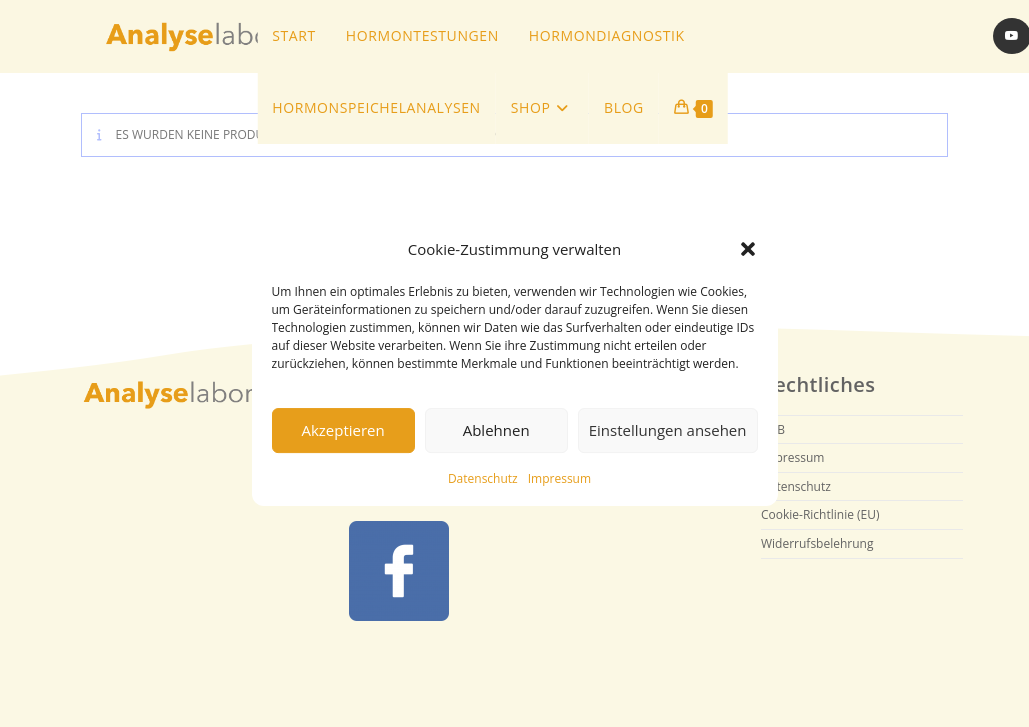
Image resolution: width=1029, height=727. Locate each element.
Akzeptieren (342, 430)
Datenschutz (483, 478)
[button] (748, 249)
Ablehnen (496, 430)
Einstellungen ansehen (668, 430)
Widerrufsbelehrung (817, 543)
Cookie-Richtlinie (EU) (820, 514)
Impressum (559, 478)
